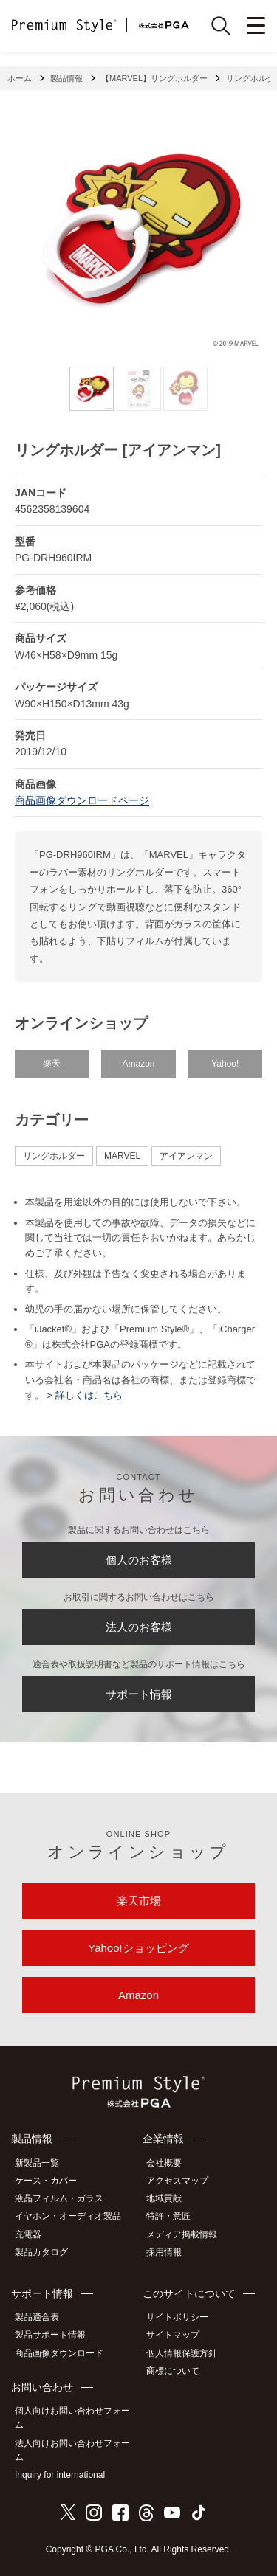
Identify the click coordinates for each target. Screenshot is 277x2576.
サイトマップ (172, 2335)
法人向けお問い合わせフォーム (72, 2450)
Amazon (138, 1064)
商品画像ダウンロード (59, 2353)
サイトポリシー (177, 2317)
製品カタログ (41, 2252)
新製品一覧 (37, 2163)
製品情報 (66, 78)
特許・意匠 (168, 2216)
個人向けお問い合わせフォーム (72, 2418)
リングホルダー (54, 1156)
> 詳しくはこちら (83, 1395)
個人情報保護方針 (181, 2353)
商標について (172, 2371)
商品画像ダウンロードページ (82, 800)
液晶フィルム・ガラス (59, 2198)
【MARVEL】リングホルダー (154, 78)
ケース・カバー (46, 2180)
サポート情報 (139, 1694)
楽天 (52, 1064)
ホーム (19, 78)
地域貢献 (164, 2198)
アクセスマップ (177, 2180)
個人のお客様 (139, 1560)
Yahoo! (225, 1064)
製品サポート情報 (50, 2335)
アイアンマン (186, 1156)
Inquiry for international (60, 2475)
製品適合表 (37, 2317)
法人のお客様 (139, 1627)
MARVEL (122, 1156)
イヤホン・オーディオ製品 (68, 2216)
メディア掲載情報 (181, 2234)
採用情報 (164, 2252)
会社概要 (164, 2163)
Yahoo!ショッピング (138, 1948)
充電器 (28, 2234)
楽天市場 (139, 1900)
